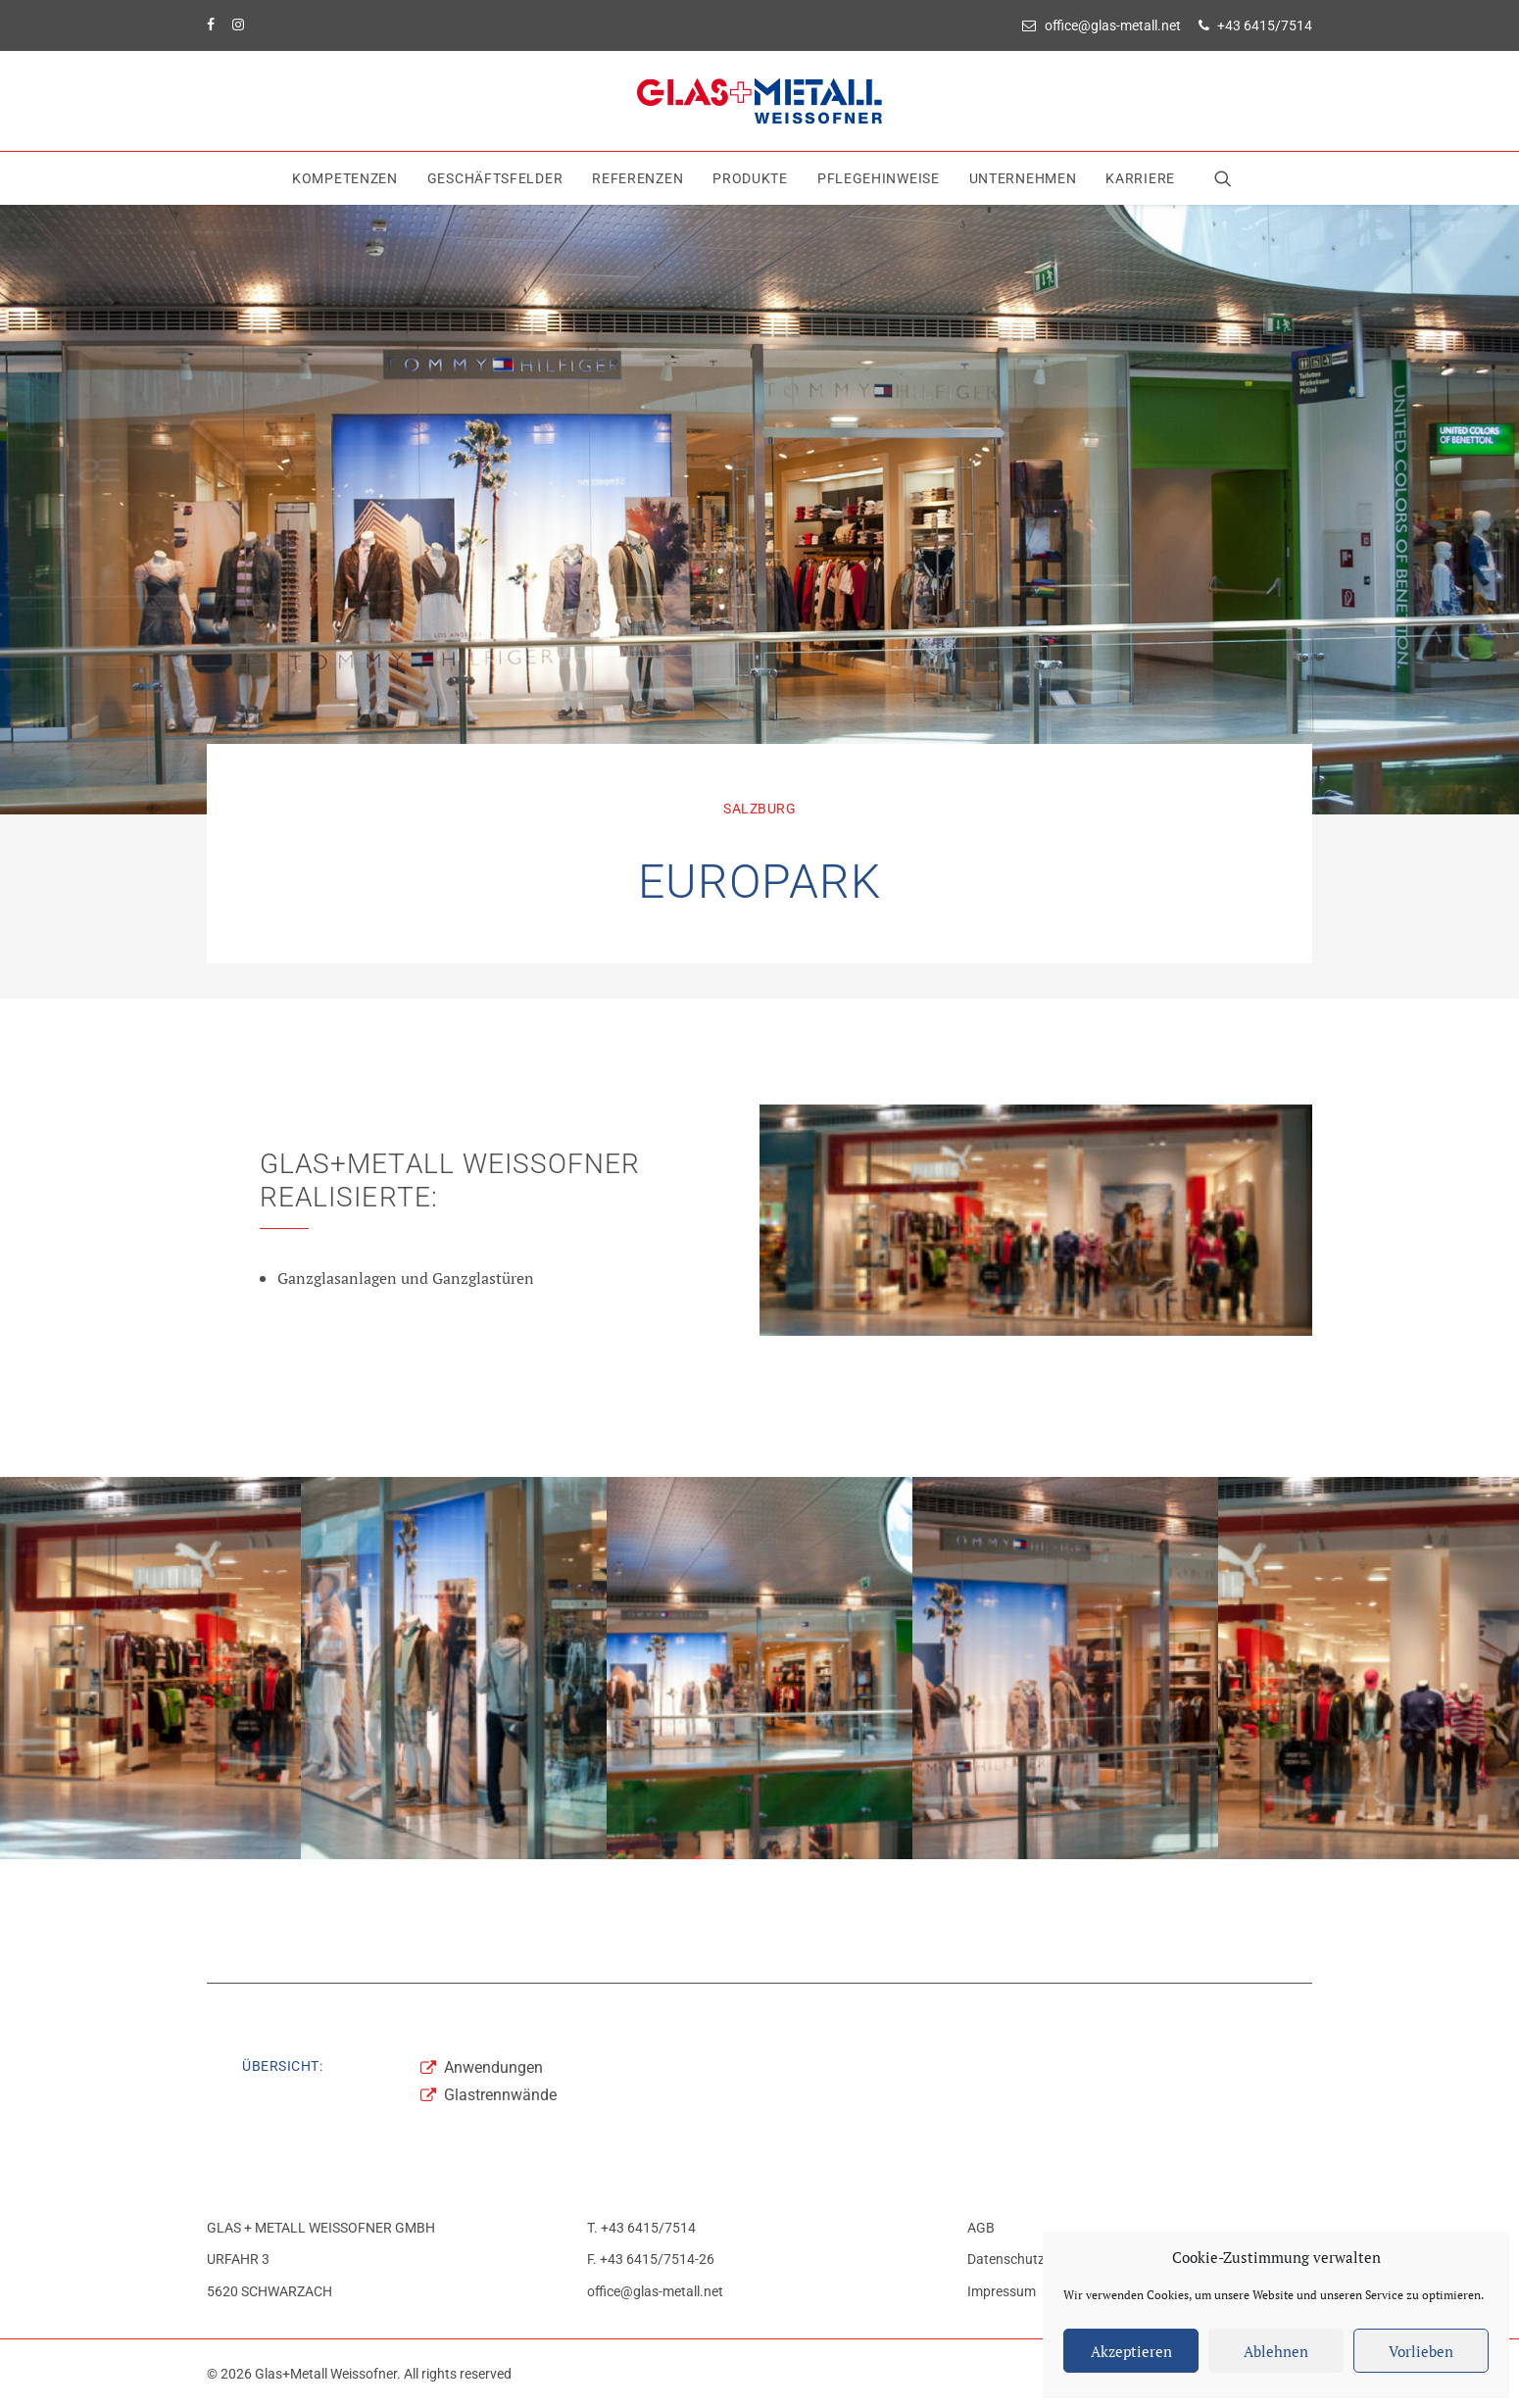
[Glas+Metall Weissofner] (759, 100)
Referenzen (637, 178)
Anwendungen (493, 2067)
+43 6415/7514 (1264, 25)
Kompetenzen (345, 178)
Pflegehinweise (878, 178)
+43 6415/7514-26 (657, 2259)
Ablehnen (1276, 2351)
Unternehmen (1023, 178)
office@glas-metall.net (1113, 25)
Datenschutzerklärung (1034, 2259)
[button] (1227, 178)
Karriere (1140, 178)
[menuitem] (1105, 25)
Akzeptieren (1131, 2351)
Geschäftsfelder (495, 178)
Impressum (1001, 2291)
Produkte (750, 178)
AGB (981, 2228)
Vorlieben (1421, 2351)
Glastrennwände (500, 2095)
